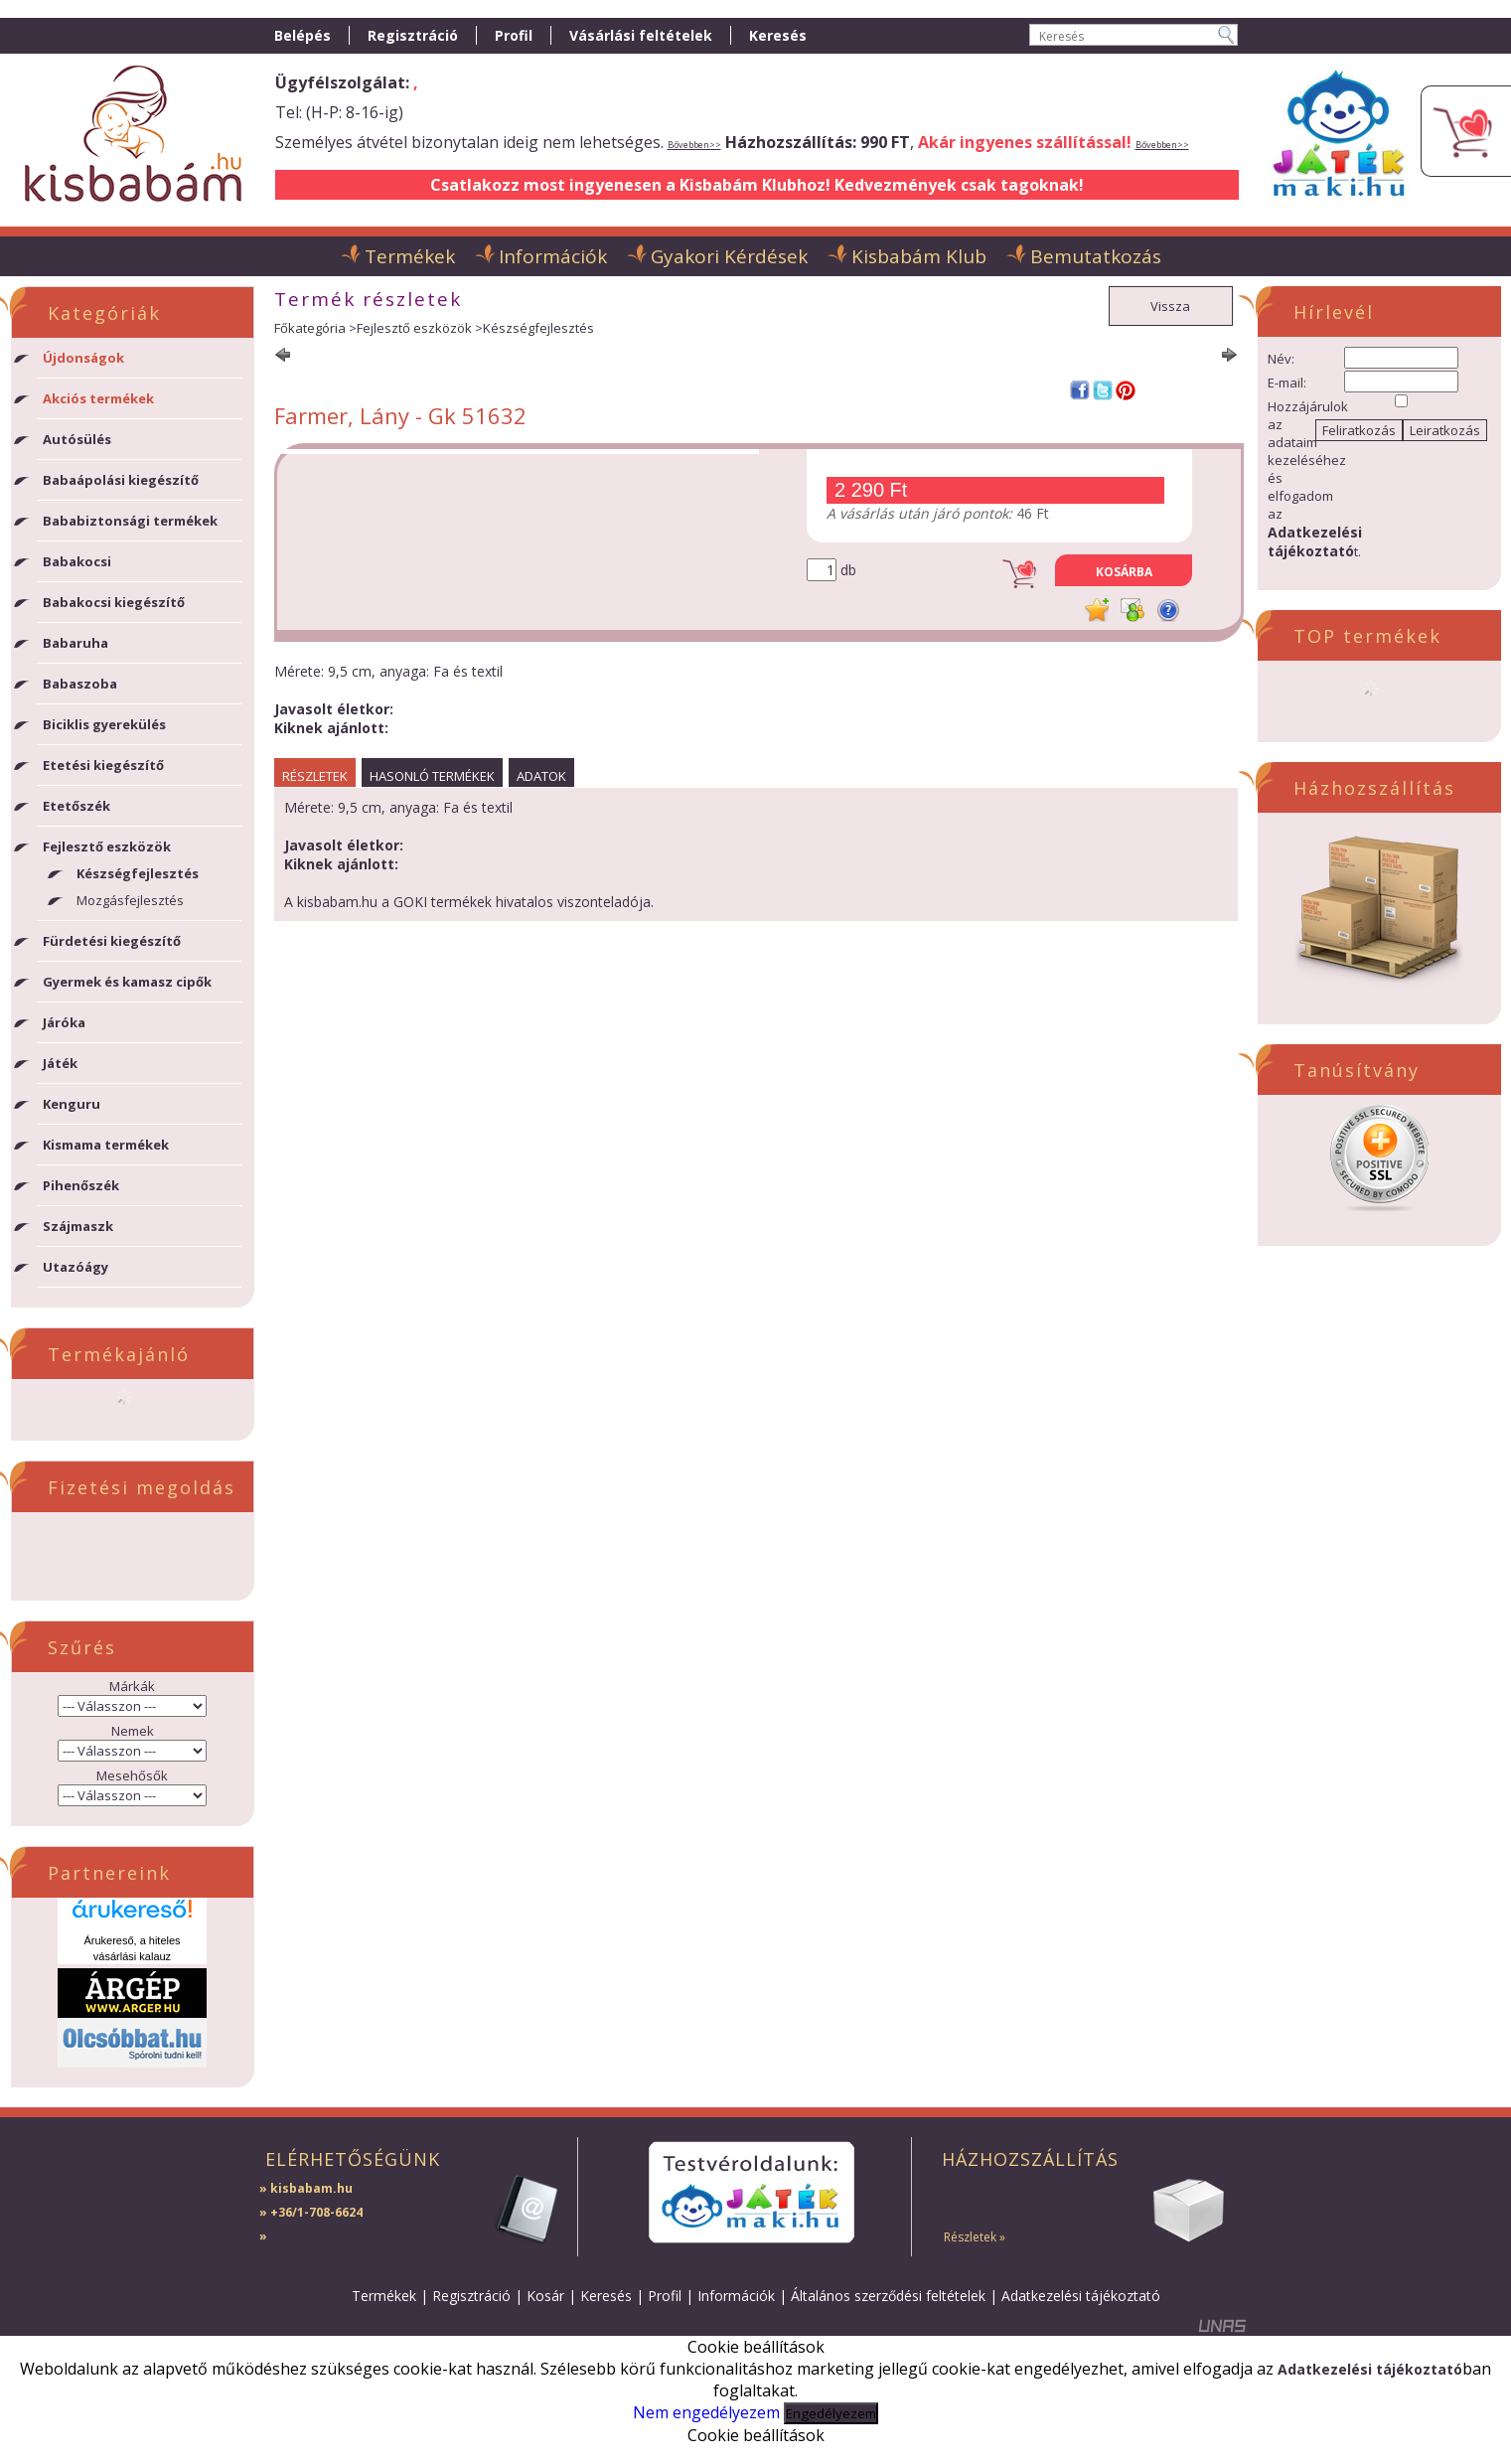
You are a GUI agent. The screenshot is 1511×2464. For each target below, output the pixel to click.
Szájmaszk (78, 1226)
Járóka (64, 1022)
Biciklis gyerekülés (104, 724)
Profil (664, 2295)
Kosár (545, 2295)
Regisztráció (471, 2295)
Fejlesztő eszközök (414, 328)
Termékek (384, 2295)
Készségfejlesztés (137, 873)
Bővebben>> (694, 144)
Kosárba (1124, 571)
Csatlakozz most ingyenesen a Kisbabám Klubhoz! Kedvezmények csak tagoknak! (757, 185)
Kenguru (71, 1104)
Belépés (302, 35)
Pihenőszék (81, 1185)
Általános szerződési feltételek (888, 2295)
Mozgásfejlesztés (130, 900)
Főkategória (310, 328)
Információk (736, 2295)
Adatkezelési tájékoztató (1080, 2295)
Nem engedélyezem (706, 2412)
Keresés (606, 2295)
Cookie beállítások (756, 2435)
